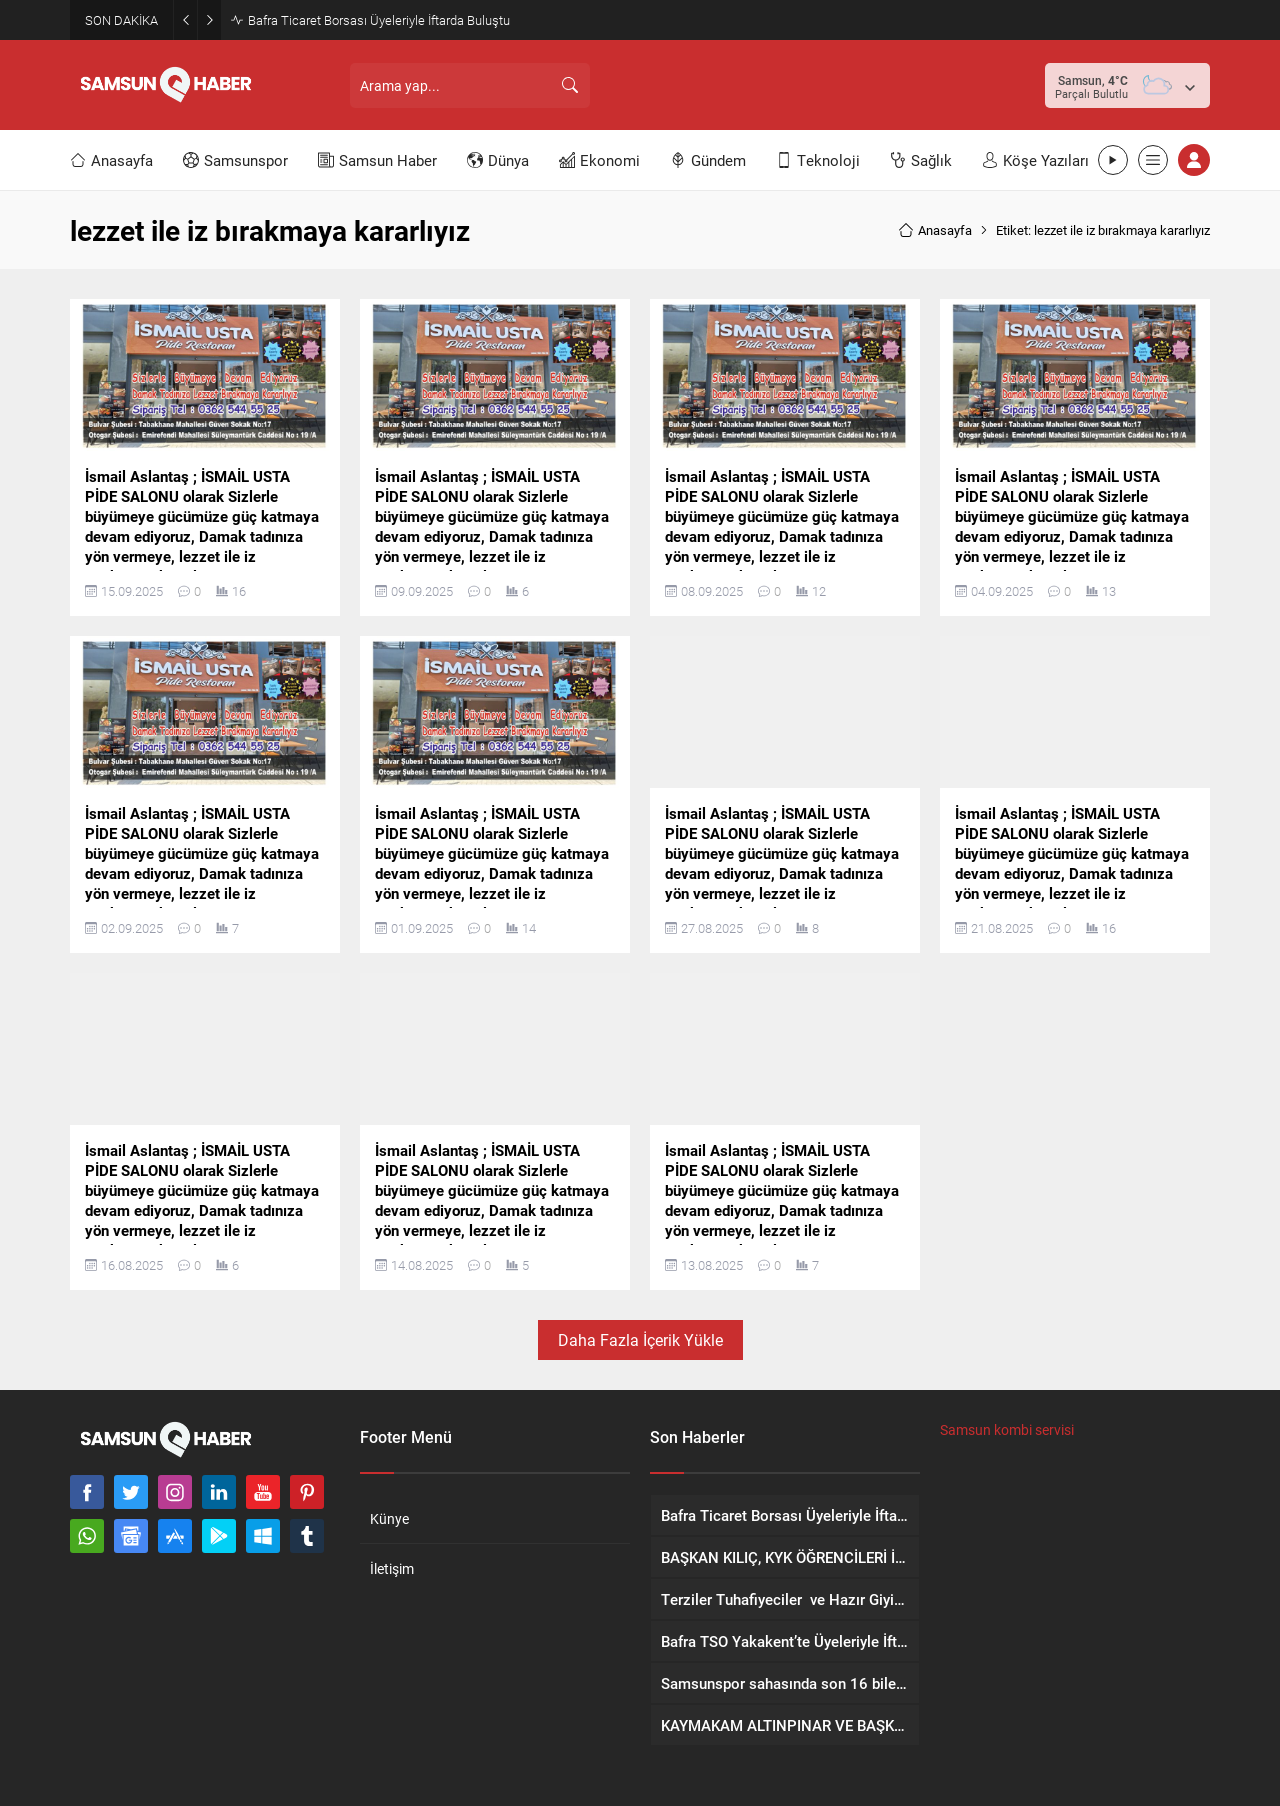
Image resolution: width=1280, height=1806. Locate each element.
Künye (389, 1518)
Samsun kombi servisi (1007, 1429)
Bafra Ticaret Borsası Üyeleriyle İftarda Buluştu (379, 20)
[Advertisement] (817, 85)
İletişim (392, 1568)
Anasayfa (935, 230)
